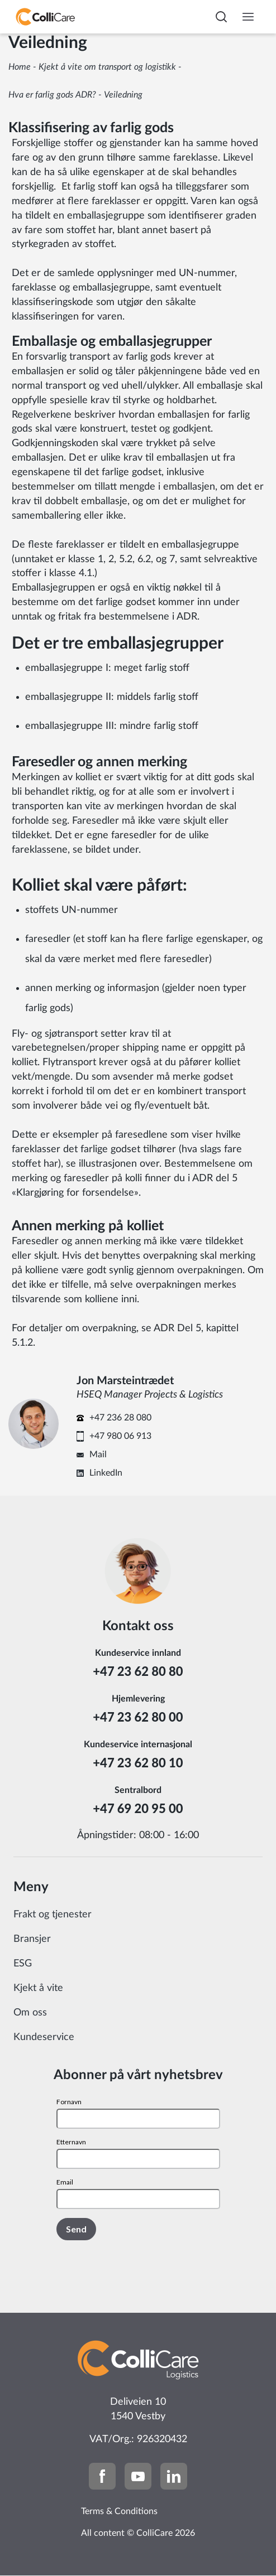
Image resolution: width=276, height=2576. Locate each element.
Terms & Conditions (119, 2511)
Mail (98, 1454)
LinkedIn (105, 1472)
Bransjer (32, 1939)
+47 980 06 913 (120, 1436)
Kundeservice (43, 2037)
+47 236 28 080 (120, 1417)
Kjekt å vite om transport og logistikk (107, 66)
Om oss (30, 2013)
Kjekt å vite (38, 1988)
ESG (22, 1964)
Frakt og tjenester (52, 1915)
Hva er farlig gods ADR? (52, 94)
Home (19, 66)
